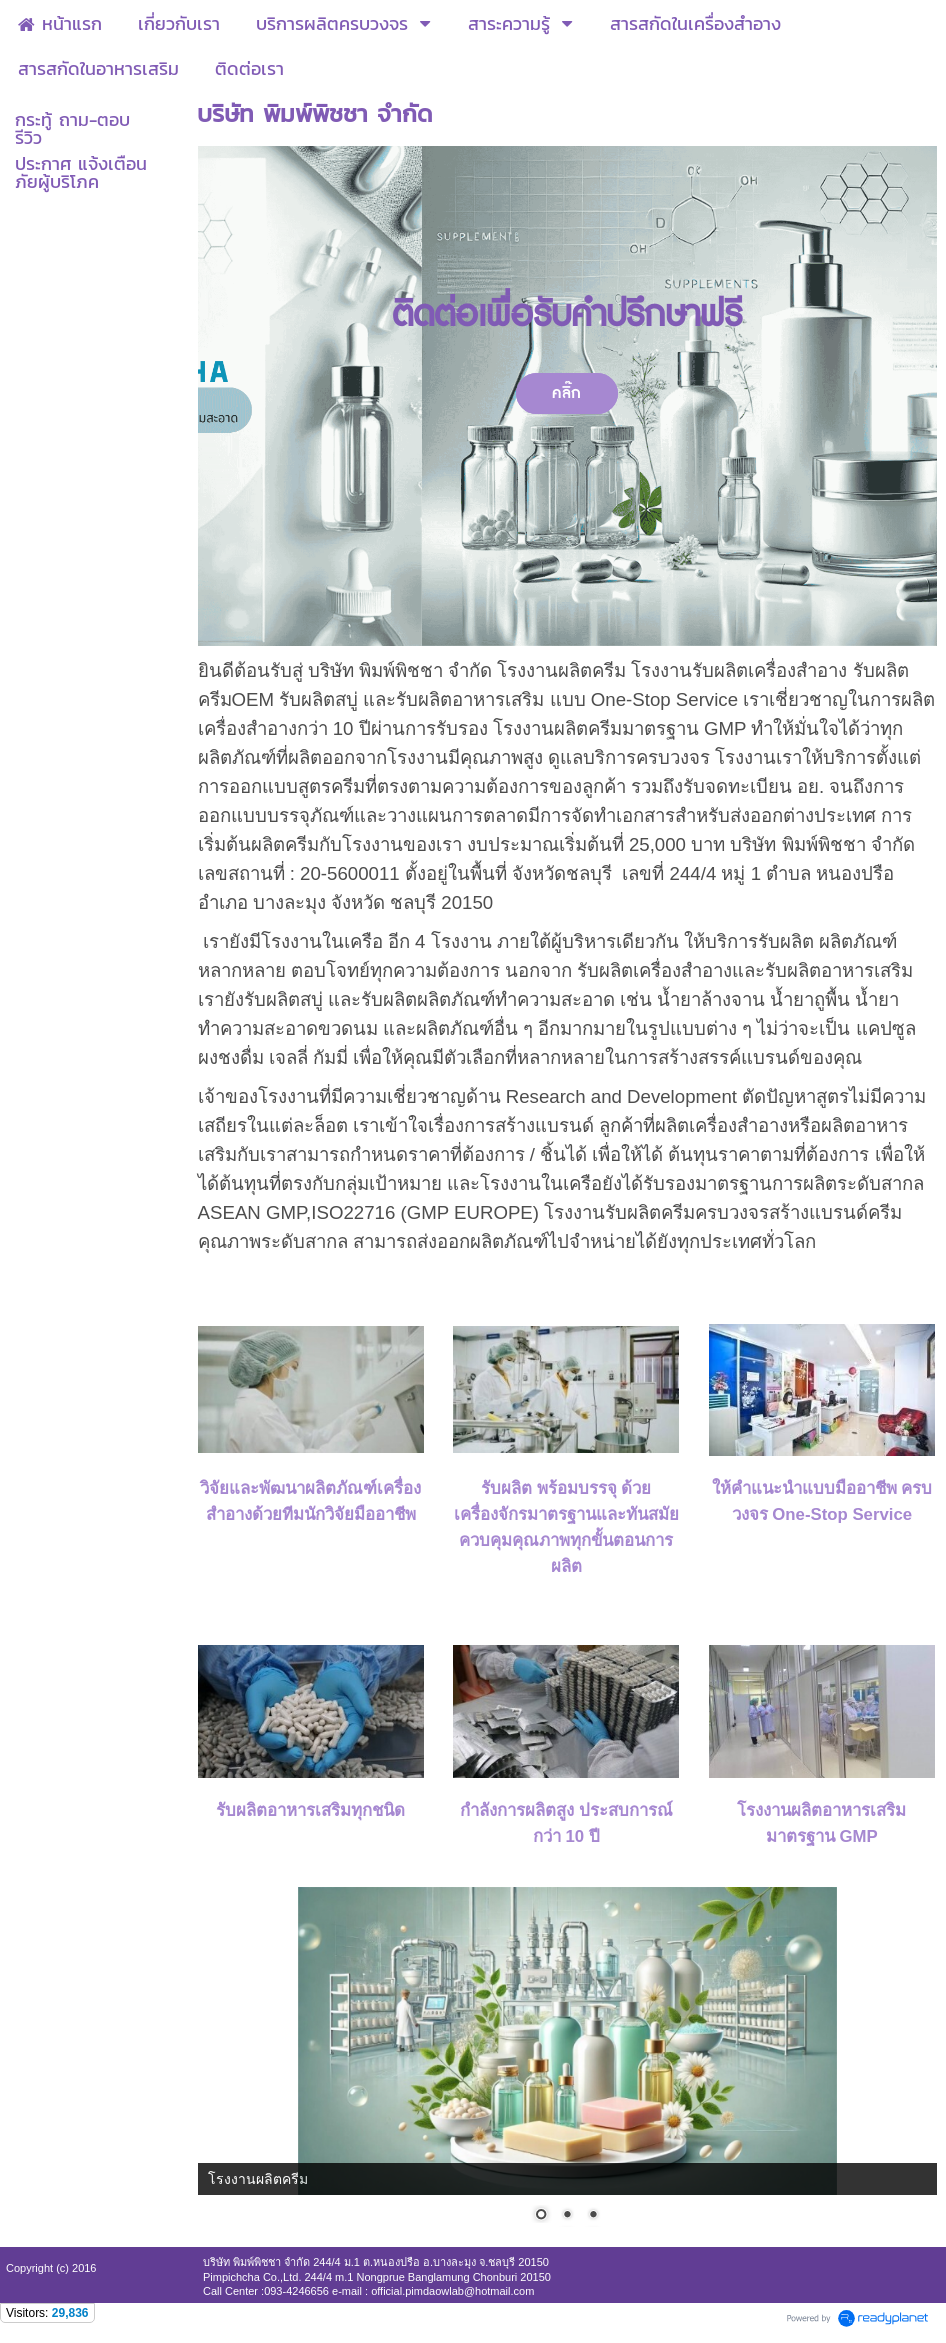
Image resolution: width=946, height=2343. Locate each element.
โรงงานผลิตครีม (258, 2179)
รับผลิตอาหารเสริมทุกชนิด (310, 1810)
